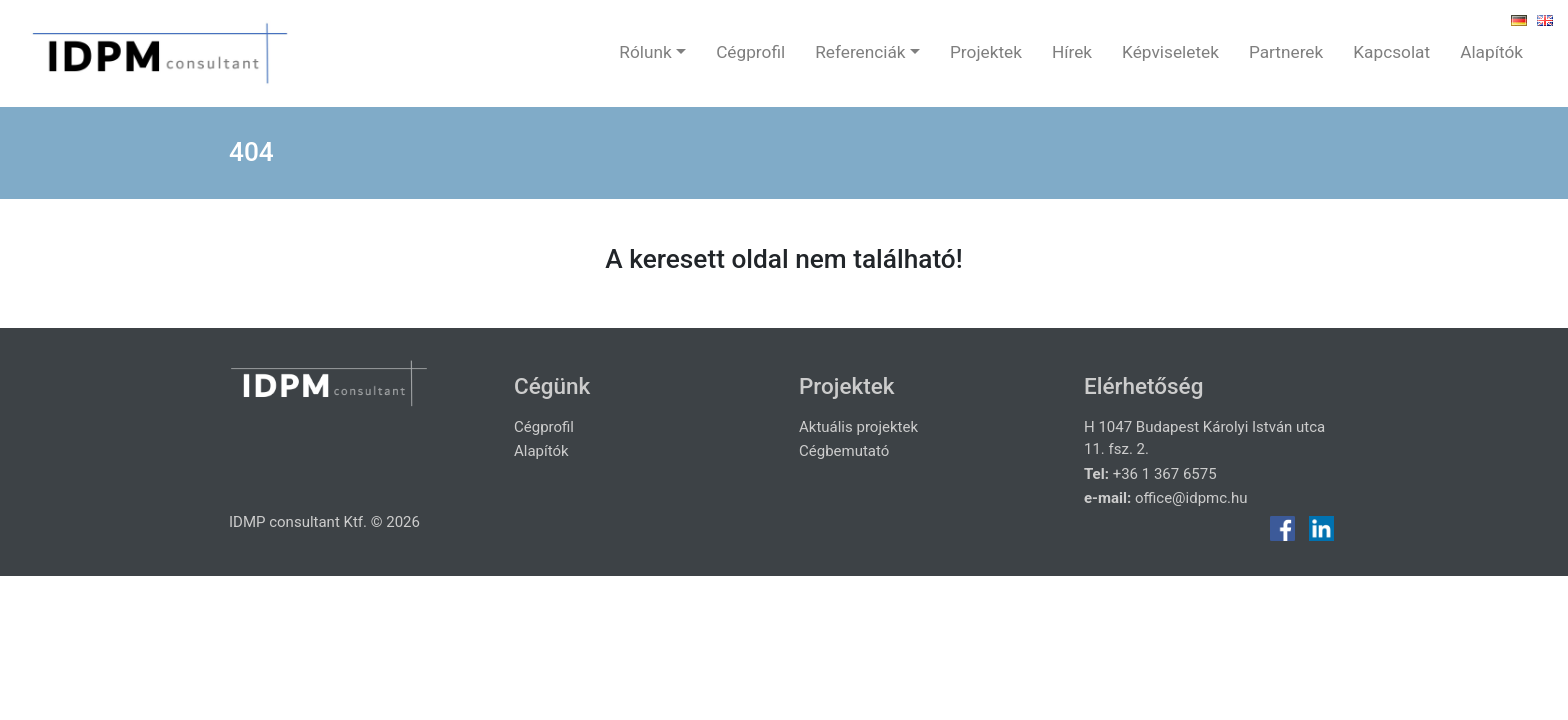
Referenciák (860, 52)
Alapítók (1491, 52)
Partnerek (1286, 52)
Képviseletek (1170, 52)
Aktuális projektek (858, 427)
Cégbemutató (844, 451)
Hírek (1072, 52)
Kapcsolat (1391, 52)
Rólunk (645, 52)
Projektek (986, 52)
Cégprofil (750, 52)
